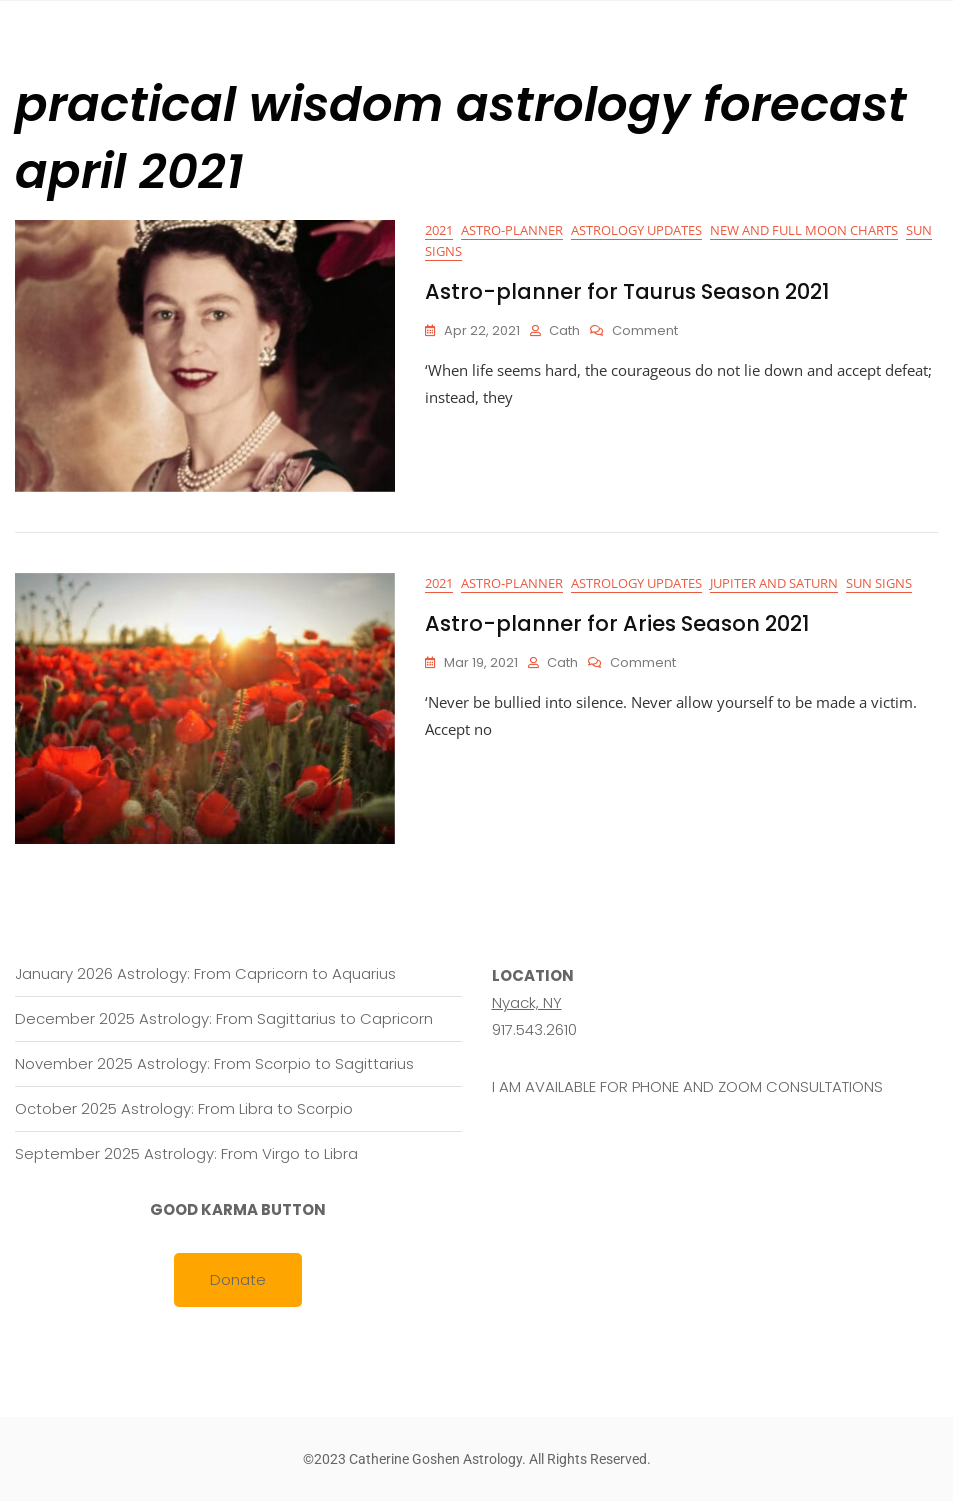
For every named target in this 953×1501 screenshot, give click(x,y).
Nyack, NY (527, 1002)
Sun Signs (879, 583)
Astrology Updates (636, 230)
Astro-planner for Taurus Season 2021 (627, 291)
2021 (439, 230)
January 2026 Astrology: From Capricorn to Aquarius (205, 973)
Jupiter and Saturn (774, 583)
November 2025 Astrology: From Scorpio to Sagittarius (214, 1063)
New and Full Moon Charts (804, 230)
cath (564, 330)
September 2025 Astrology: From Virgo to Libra (186, 1153)
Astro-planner (512, 230)
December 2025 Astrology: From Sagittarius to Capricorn (224, 1018)
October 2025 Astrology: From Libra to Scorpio (184, 1108)
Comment (645, 331)
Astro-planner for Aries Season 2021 (617, 623)
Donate (238, 1279)
